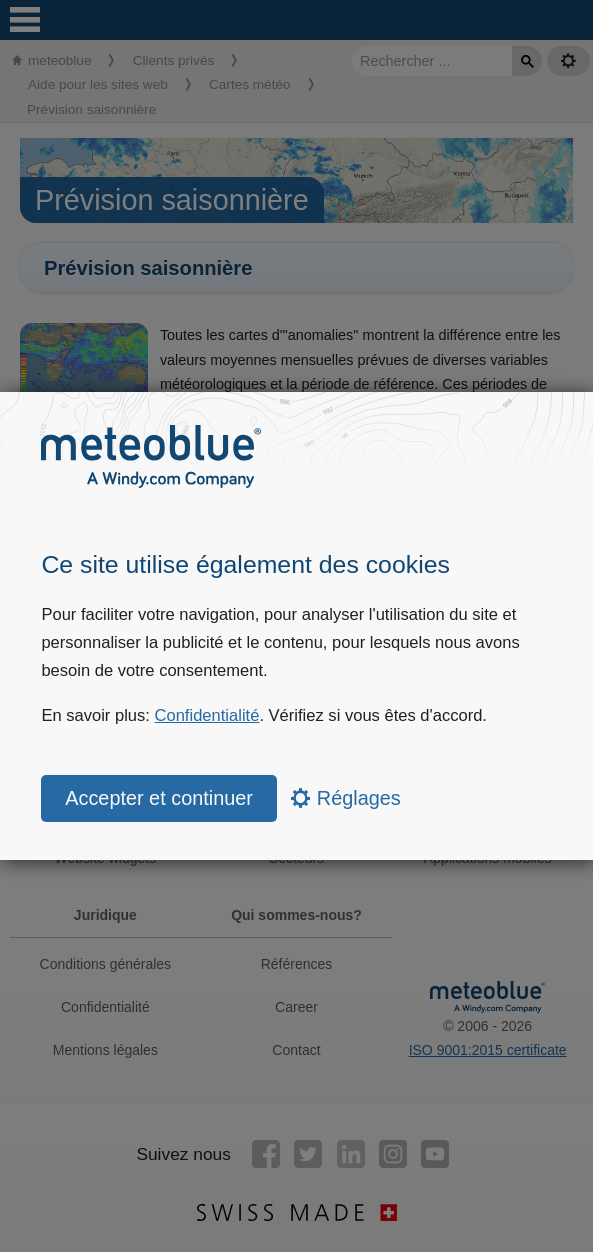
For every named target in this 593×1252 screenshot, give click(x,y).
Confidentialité (207, 715)
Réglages (345, 798)
